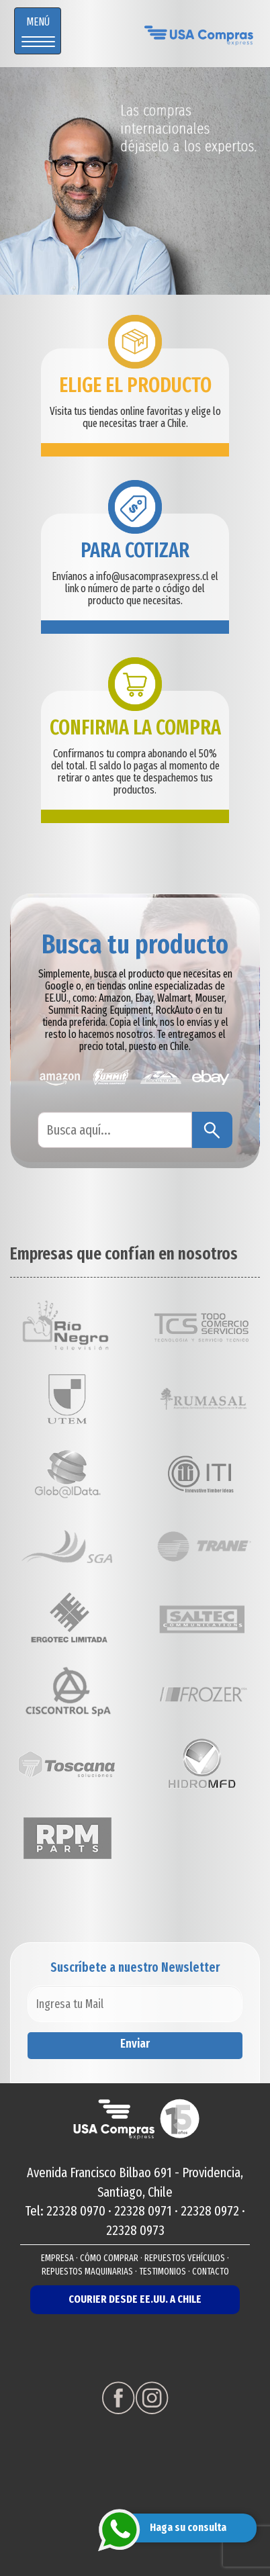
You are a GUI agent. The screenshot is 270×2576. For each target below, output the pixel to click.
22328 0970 (75, 2211)
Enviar (135, 2043)
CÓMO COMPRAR (109, 2258)
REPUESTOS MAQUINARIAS (87, 2271)
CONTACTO (210, 2271)
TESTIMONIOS (162, 2271)
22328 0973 (135, 2230)
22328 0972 (210, 2211)
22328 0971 (143, 2211)
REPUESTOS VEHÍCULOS (184, 2258)
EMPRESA (57, 2258)
